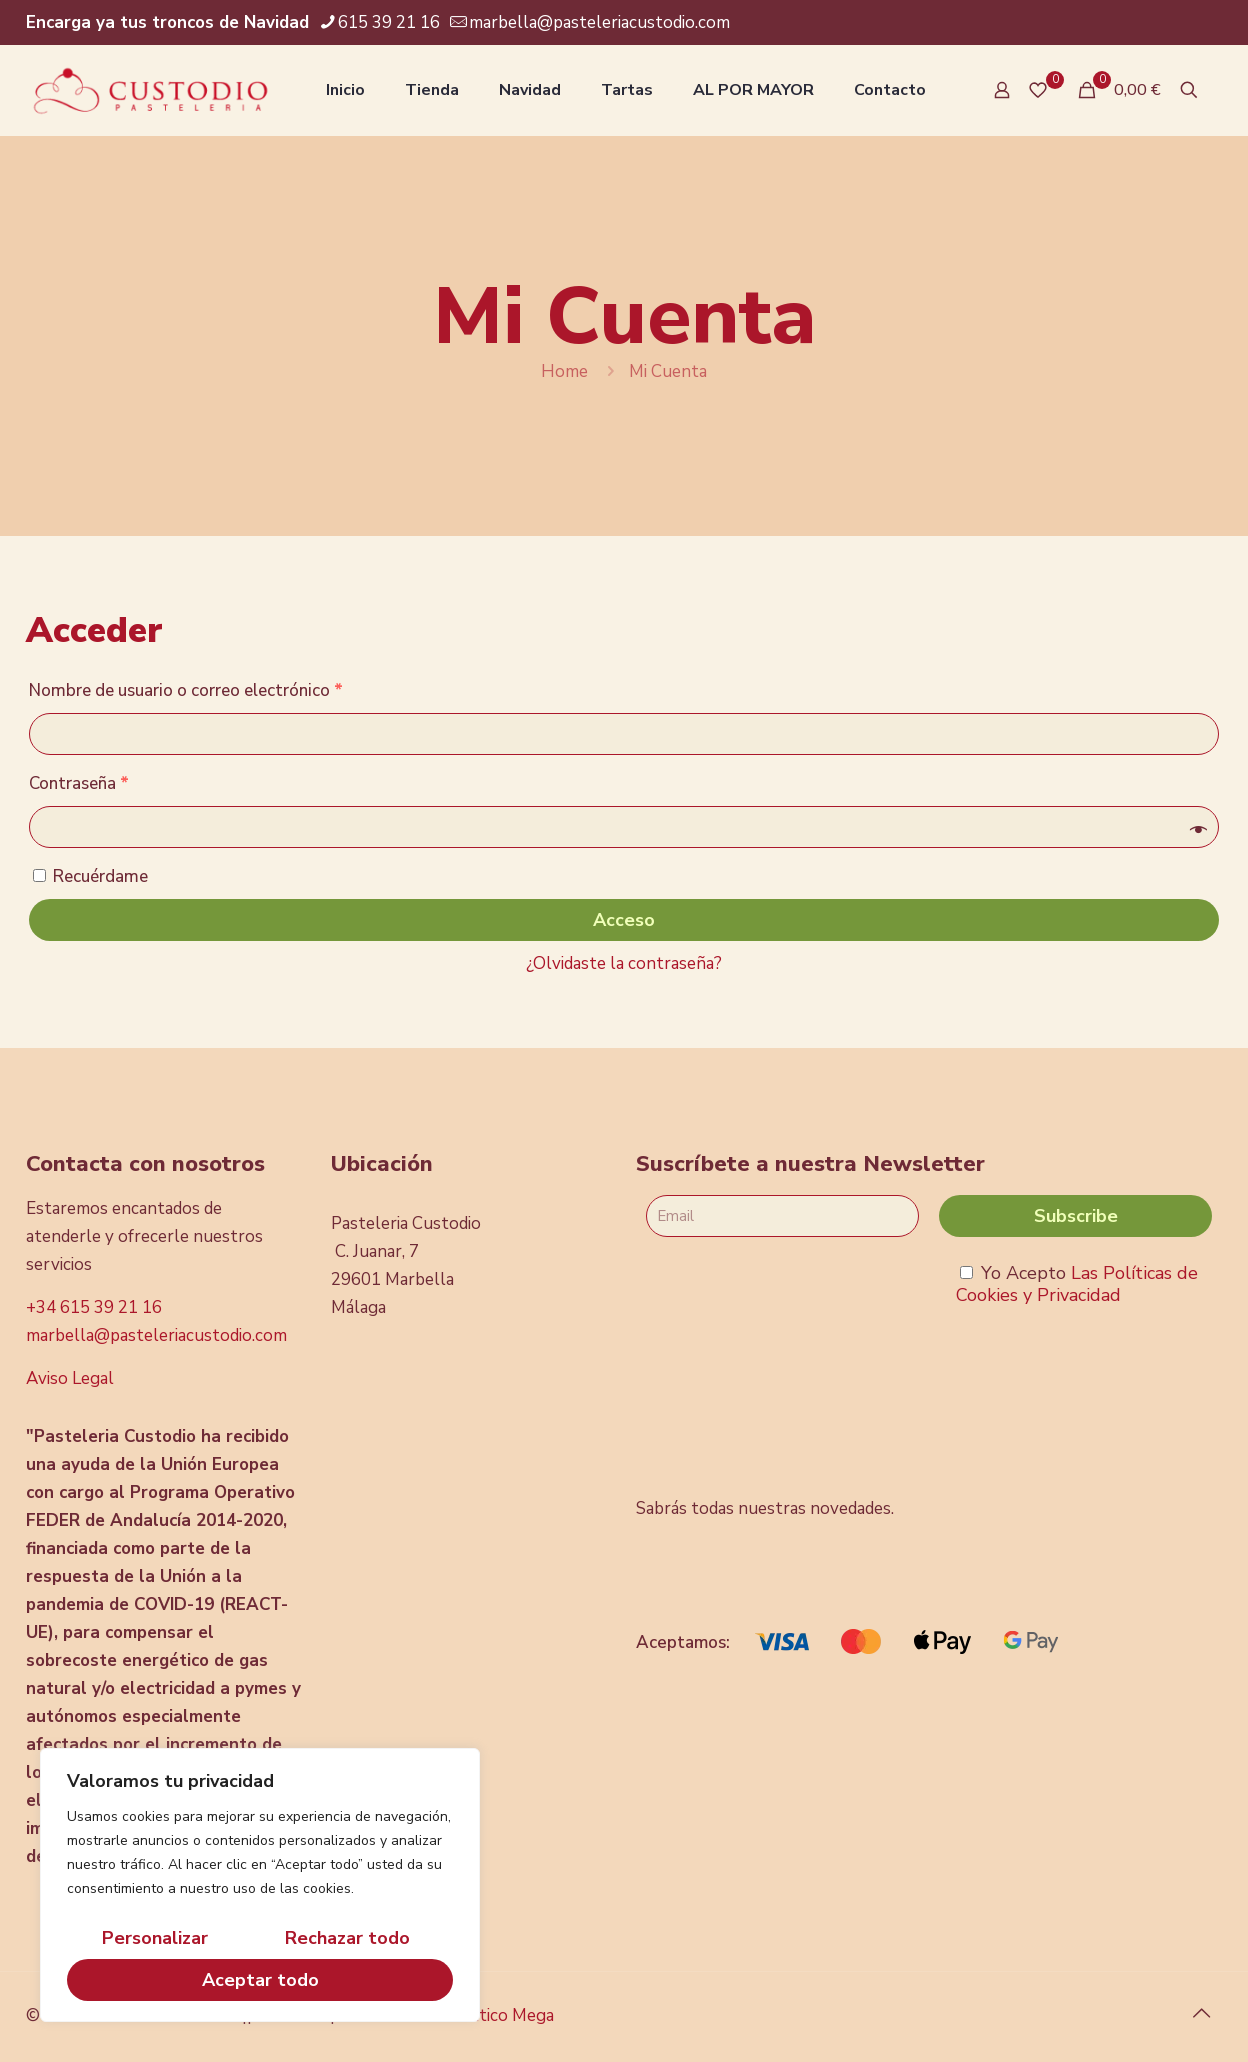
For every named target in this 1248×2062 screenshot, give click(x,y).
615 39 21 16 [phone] (389, 22)
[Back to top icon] (1201, 2014)
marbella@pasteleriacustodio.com (156, 1335)
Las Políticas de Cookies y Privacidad (1077, 1284)
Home (564, 371)
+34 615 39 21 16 (94, 1307)
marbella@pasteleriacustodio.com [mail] (599, 22)
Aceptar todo (260, 1980)
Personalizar (155, 1938)
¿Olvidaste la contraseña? (624, 963)
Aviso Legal (70, 1378)
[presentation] (798, 1403)
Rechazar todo (347, 1938)
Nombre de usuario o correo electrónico (186, 690)
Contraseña (79, 783)
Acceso (624, 920)
